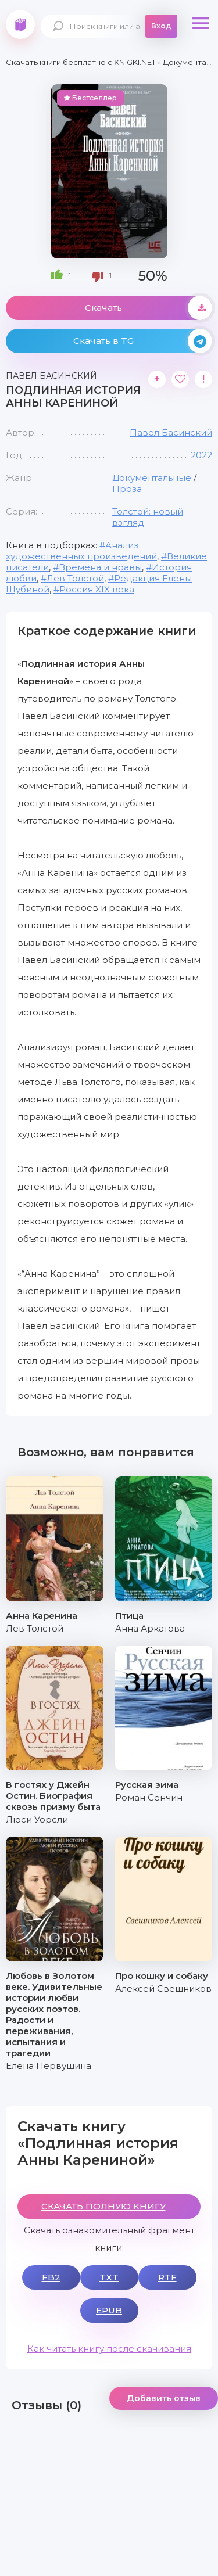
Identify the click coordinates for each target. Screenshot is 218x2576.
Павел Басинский (171, 432)
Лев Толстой (75, 578)
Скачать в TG (143, 341)
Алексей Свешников (163, 1988)
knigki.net (20, 24)
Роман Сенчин (149, 1797)
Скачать (149, 308)
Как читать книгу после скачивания (109, 2348)
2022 (201, 455)
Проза (127, 488)
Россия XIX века (96, 589)
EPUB (109, 2310)
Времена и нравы (100, 567)
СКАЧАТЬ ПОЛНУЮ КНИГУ (103, 2206)
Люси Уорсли (37, 1819)
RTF (167, 2277)
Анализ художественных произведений (81, 551)
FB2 (51, 2277)
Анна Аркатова (150, 1628)
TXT (109, 2277)
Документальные (151, 477)
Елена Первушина (48, 2065)
